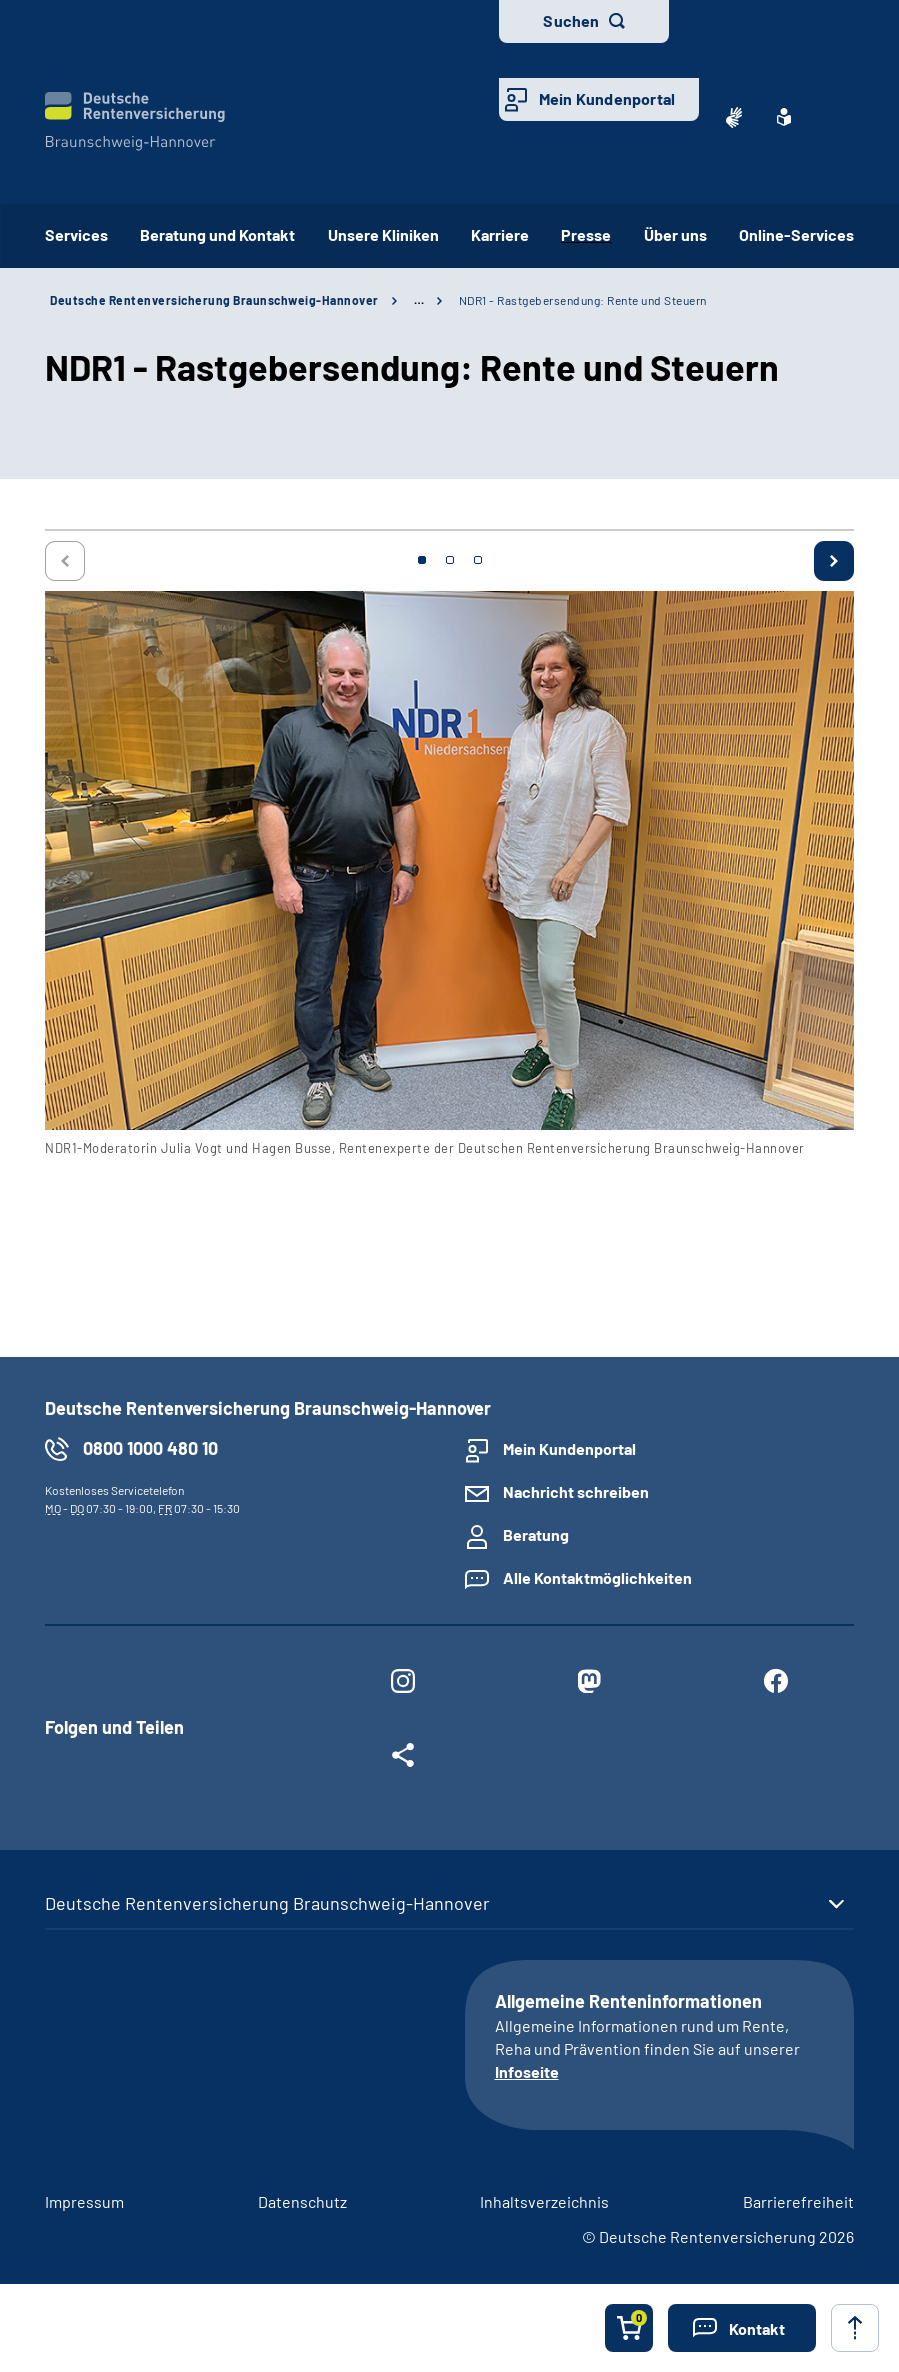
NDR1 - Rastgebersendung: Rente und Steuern (583, 300)
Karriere (500, 234)
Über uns (675, 234)
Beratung (536, 1534)
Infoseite (527, 2071)
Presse (586, 234)
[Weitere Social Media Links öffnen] (403, 1759)
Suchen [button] (571, 20)
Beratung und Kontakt (217, 234)
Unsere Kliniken (383, 234)
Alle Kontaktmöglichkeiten (597, 1577)
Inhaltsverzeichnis (544, 2201)
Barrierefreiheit (798, 2201)
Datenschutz (302, 2201)
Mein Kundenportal (607, 98)
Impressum (84, 2201)
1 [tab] (422, 560)
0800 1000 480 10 (150, 1448)
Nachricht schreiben (576, 1491)
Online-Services (796, 234)
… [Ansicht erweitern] (419, 300)
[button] (742, 2328)
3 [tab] (478, 560)
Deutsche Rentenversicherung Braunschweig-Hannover (214, 300)
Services (76, 234)
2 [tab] (450, 560)
